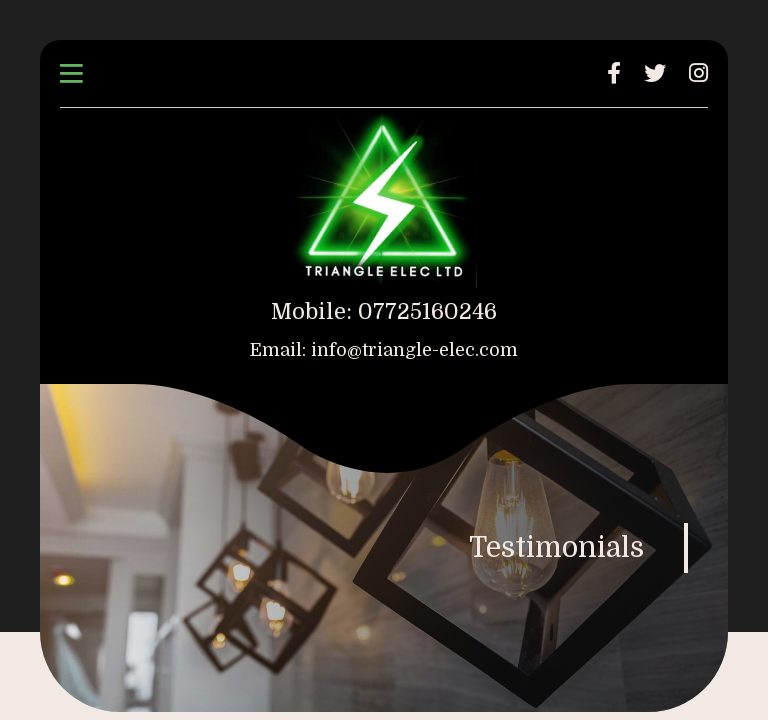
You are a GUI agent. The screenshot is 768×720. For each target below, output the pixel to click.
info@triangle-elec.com (414, 350)
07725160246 (427, 311)
